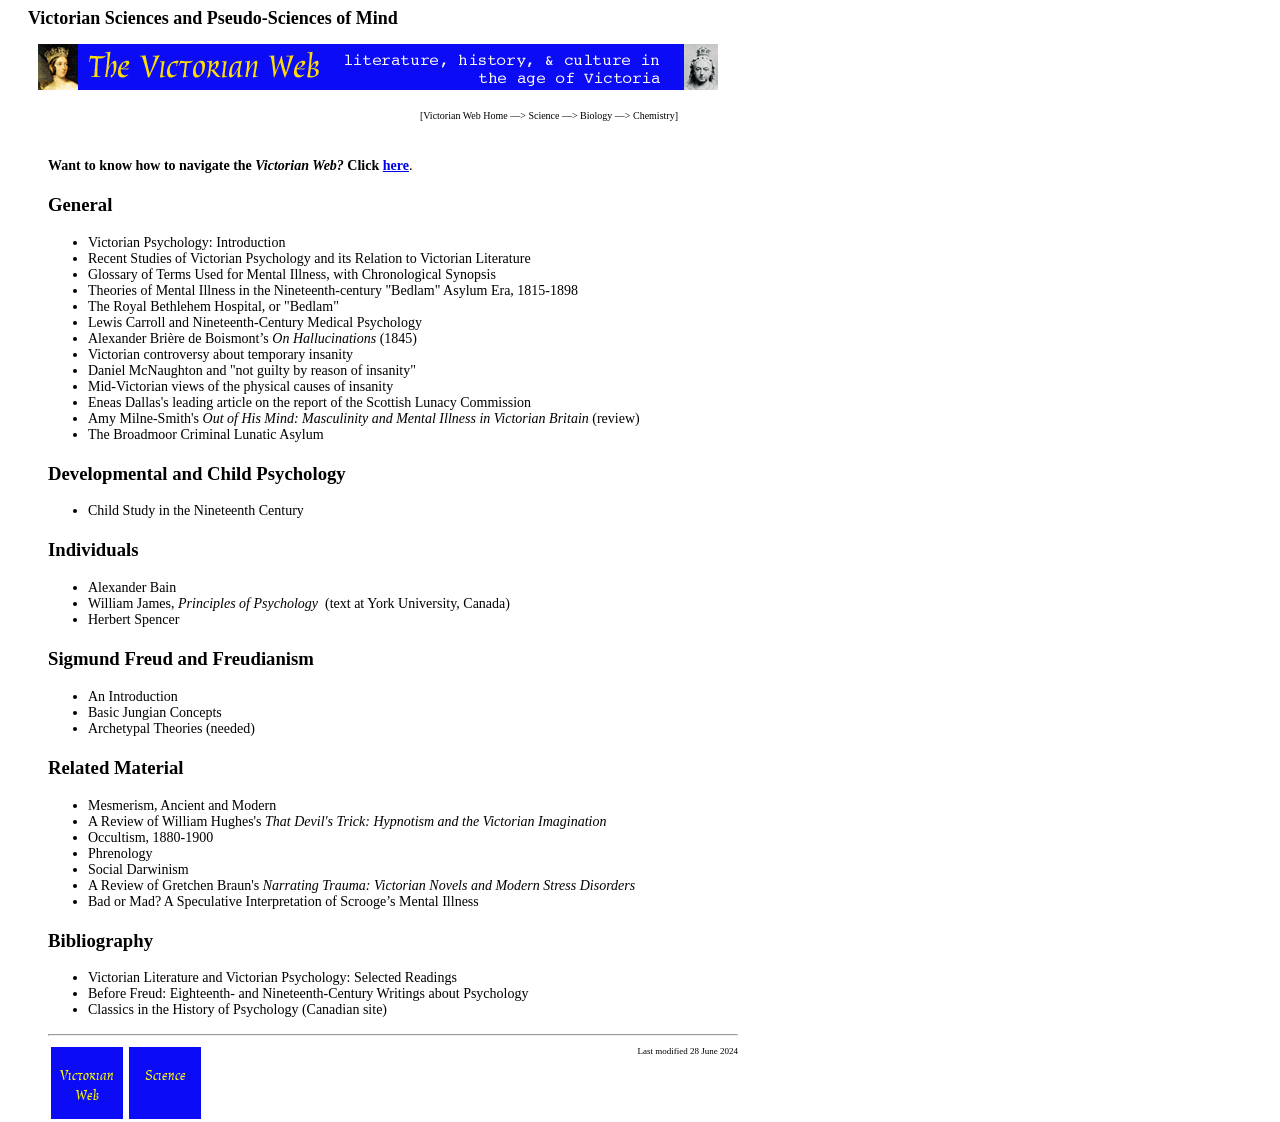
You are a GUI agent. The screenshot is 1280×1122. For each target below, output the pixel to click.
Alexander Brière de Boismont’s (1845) (252, 338)
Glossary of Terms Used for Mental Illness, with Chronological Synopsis (292, 274)
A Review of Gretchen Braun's (361, 885)
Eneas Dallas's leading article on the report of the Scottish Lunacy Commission (309, 402)
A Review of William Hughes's (347, 821)
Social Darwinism (138, 869)
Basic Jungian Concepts (155, 712)
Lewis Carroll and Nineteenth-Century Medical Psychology (255, 322)
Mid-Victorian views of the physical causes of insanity (240, 386)
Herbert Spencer (133, 619)
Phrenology (120, 853)
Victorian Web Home (465, 115)
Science (543, 115)
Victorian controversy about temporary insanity (220, 354)
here (396, 165)
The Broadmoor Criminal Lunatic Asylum (206, 434)
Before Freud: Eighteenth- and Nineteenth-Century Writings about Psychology (308, 993)
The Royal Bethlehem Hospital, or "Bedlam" (213, 306)
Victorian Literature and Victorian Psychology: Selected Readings (272, 977)
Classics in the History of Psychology (193, 1009)
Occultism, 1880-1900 (150, 837)
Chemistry (654, 115)
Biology (596, 115)
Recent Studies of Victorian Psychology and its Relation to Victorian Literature (309, 258)
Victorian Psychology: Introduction (186, 242)
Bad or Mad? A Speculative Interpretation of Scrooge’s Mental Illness (283, 901)
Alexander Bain (132, 587)
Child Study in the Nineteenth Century (196, 510)
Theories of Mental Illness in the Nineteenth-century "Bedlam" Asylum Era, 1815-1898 (333, 290)
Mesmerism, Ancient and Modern (182, 805)
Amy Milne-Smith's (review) (364, 418)
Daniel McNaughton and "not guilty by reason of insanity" (252, 370)
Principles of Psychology (248, 603)
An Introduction (133, 696)
